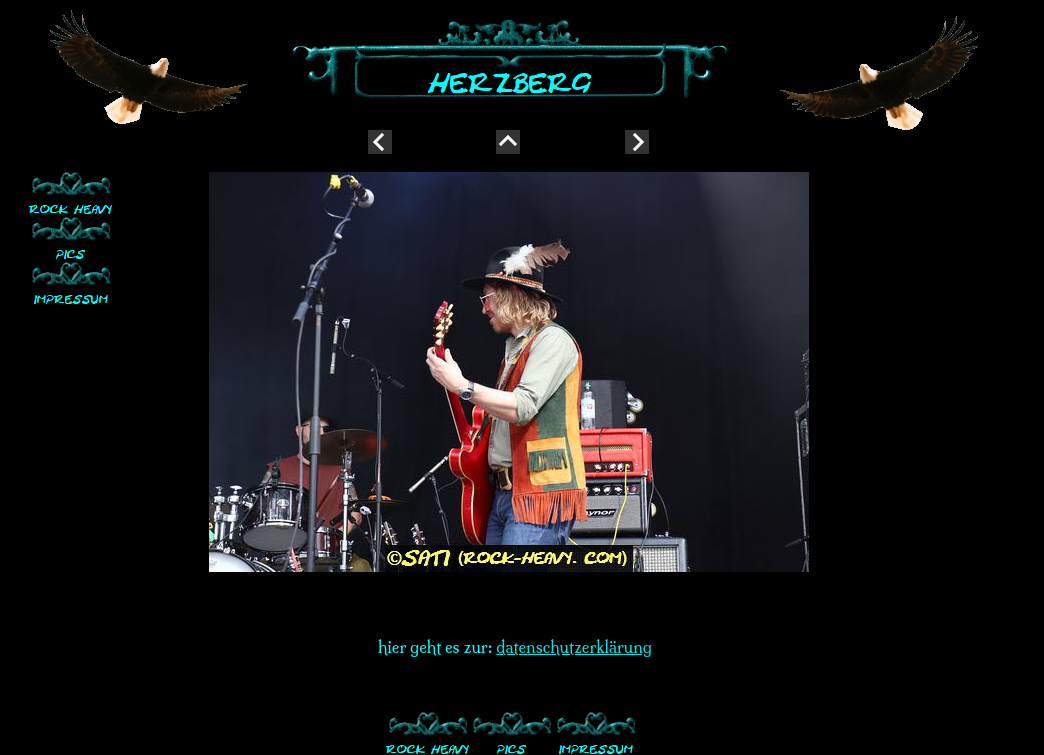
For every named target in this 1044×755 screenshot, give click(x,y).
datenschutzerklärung (574, 647)
